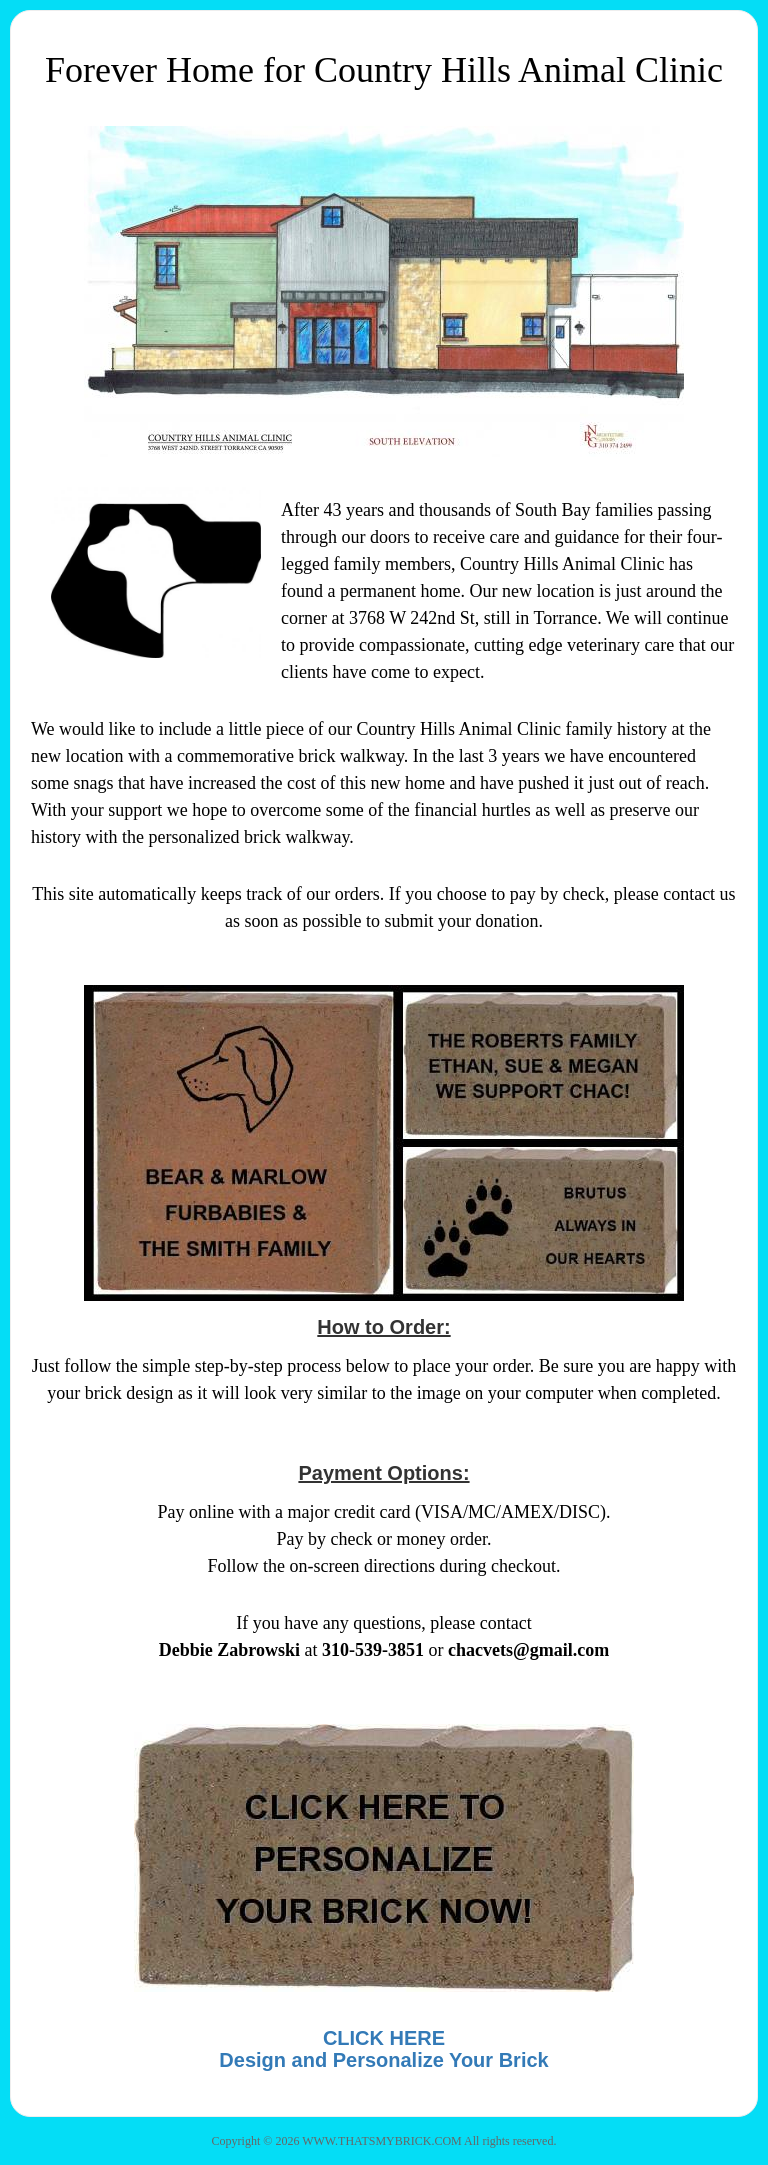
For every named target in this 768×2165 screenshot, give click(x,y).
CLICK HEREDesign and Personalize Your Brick (383, 2049)
